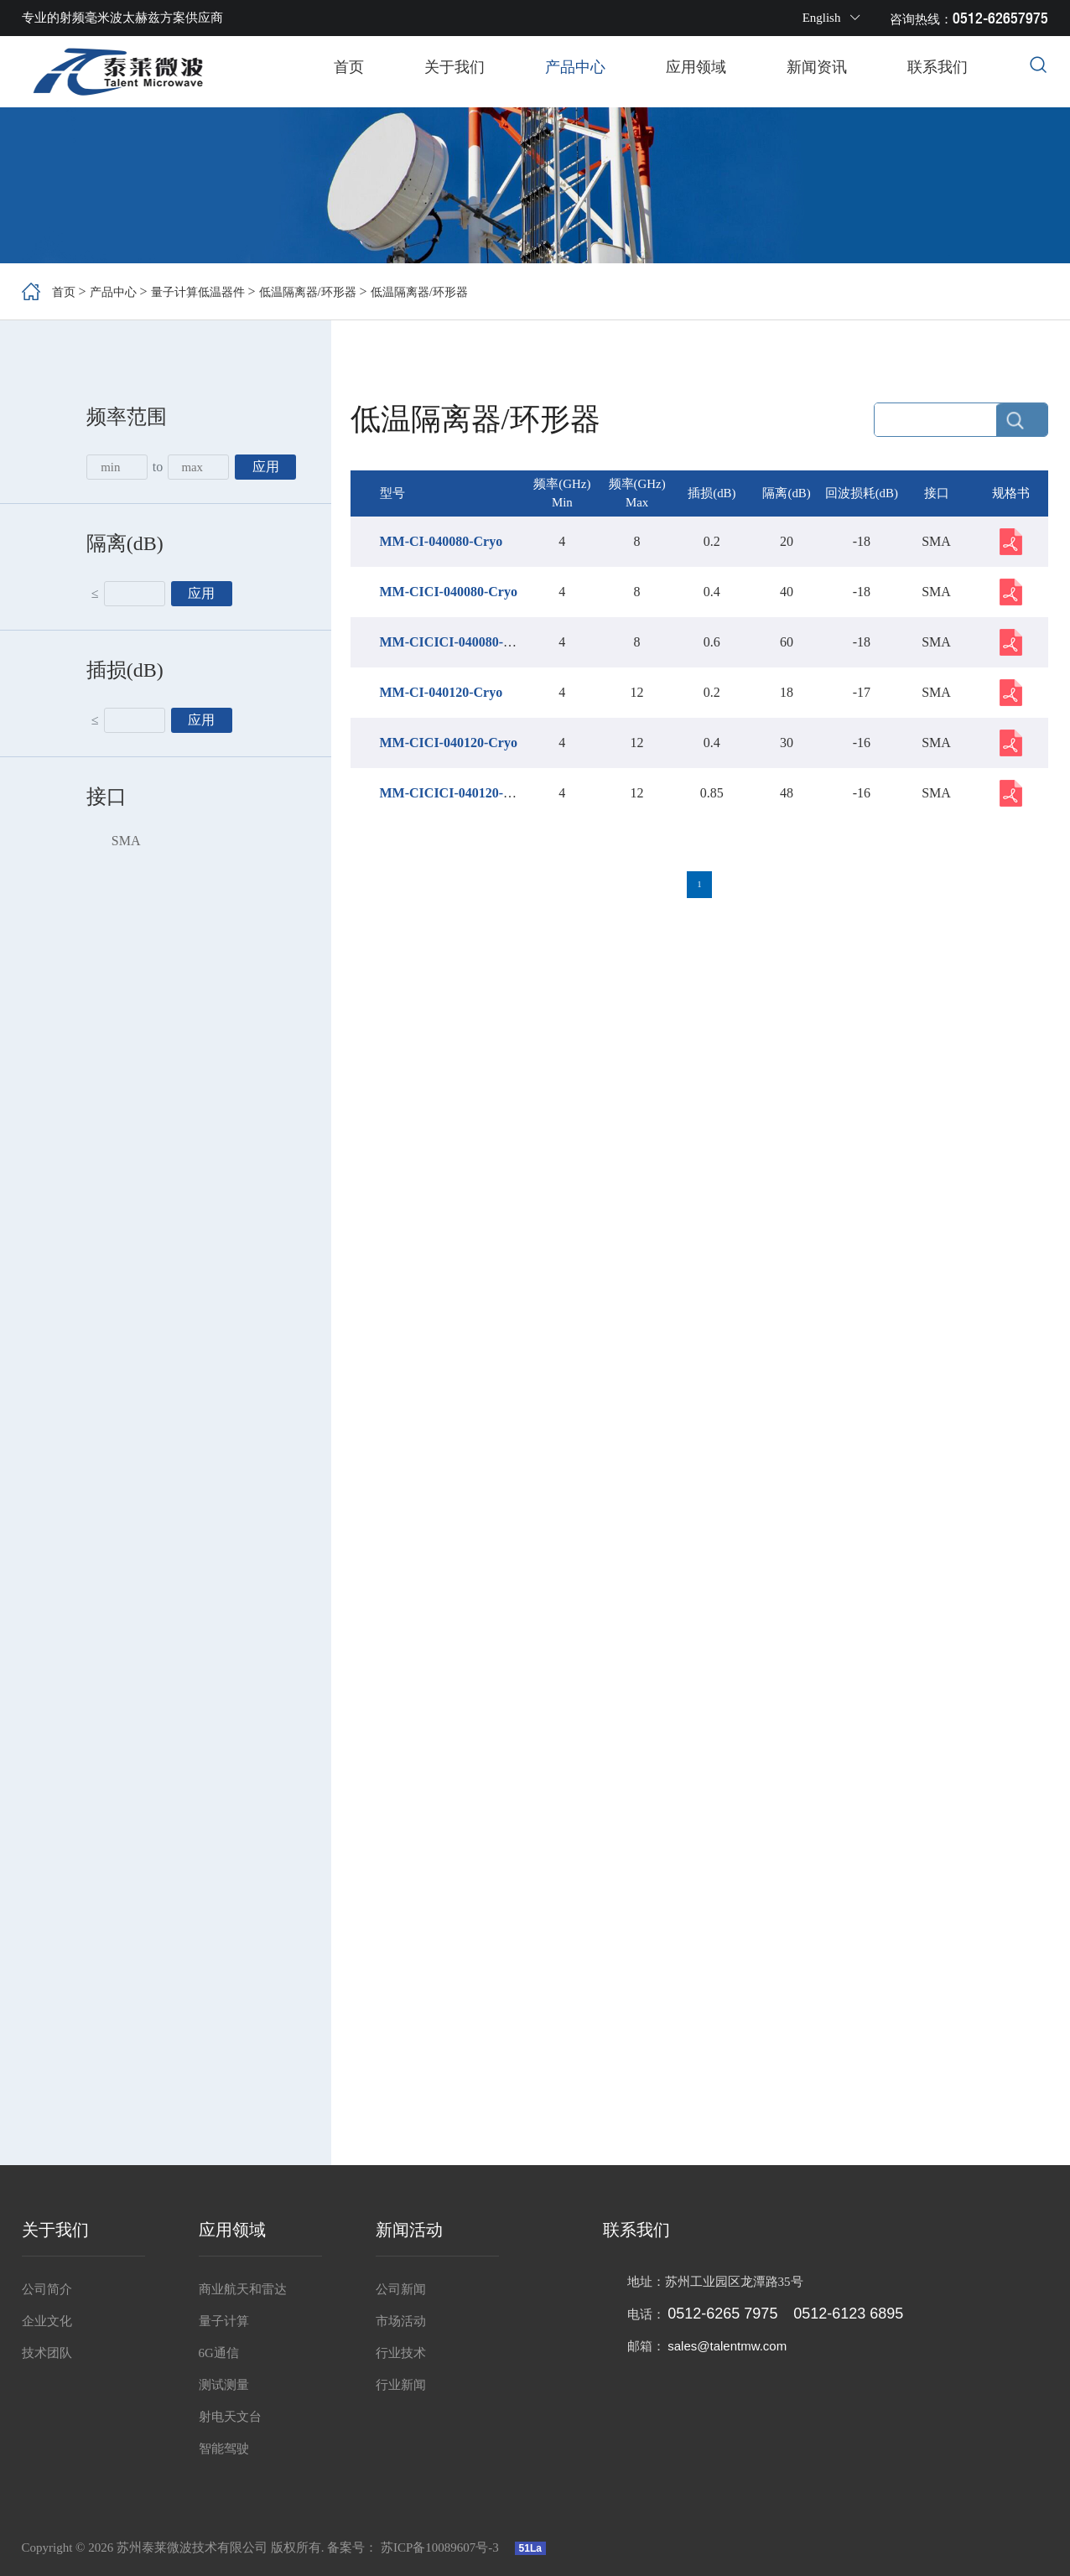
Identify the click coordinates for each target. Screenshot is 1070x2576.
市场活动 (401, 2321)
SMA (126, 841)
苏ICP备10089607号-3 (441, 2547)
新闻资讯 (817, 67)
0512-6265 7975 (722, 2313)
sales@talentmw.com (727, 2346)
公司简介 (47, 2289)
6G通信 (219, 2353)
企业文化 (47, 2321)
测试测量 (224, 2385)
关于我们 (454, 67)
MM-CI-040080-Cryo (441, 542)
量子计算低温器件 (214, 291)
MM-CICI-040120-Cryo (448, 743)
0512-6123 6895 (848, 2313)
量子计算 (224, 2321)
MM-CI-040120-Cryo (441, 693)
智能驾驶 (224, 2448)
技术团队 (47, 2353)
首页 (349, 67)
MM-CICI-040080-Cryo (448, 592)
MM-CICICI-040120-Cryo (456, 794)
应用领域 (696, 67)
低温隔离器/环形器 (338, 291)
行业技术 (401, 2353)
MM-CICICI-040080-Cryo (456, 643)
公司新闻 (401, 2289)
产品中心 (575, 67)
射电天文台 (230, 2416)
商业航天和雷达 (243, 2289)
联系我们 (937, 67)
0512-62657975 (1000, 18)
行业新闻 (401, 2385)
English (832, 17)
